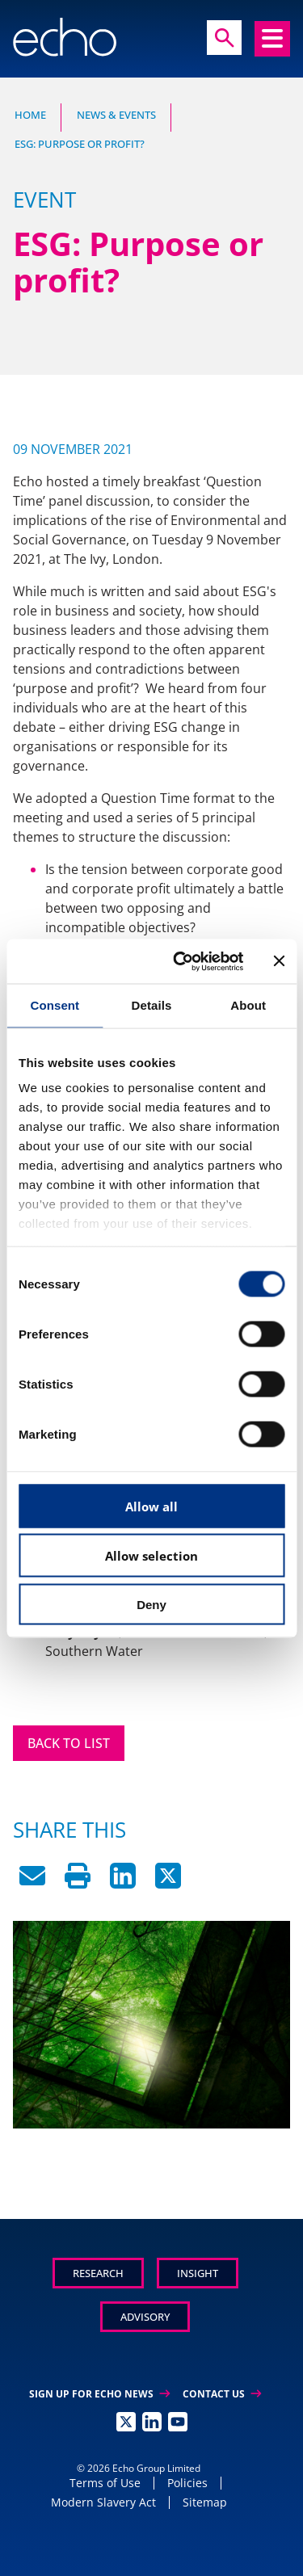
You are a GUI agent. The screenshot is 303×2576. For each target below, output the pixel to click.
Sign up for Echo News (99, 2394)
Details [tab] (152, 1005)
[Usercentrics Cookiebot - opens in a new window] (180, 961)
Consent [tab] (54, 1005)
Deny (151, 1604)
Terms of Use (105, 2482)
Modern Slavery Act (103, 2502)
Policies (187, 2482)
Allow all (151, 1506)
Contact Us (222, 2394)
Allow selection (151, 1556)
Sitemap (205, 2502)
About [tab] (248, 1005)
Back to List (68, 1743)
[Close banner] (278, 961)
